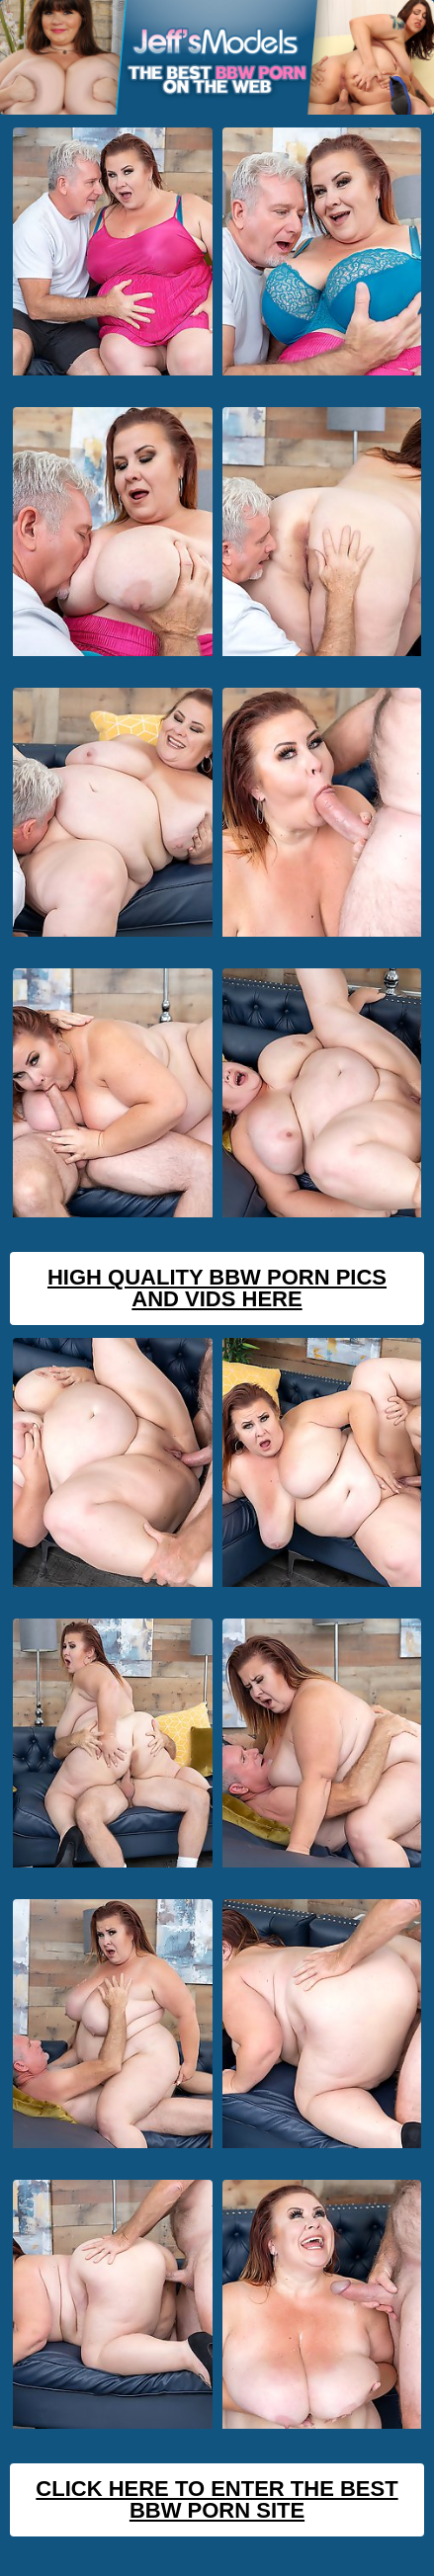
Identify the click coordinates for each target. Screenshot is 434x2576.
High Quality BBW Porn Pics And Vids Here (217, 1288)
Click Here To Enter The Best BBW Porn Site (216, 2499)
